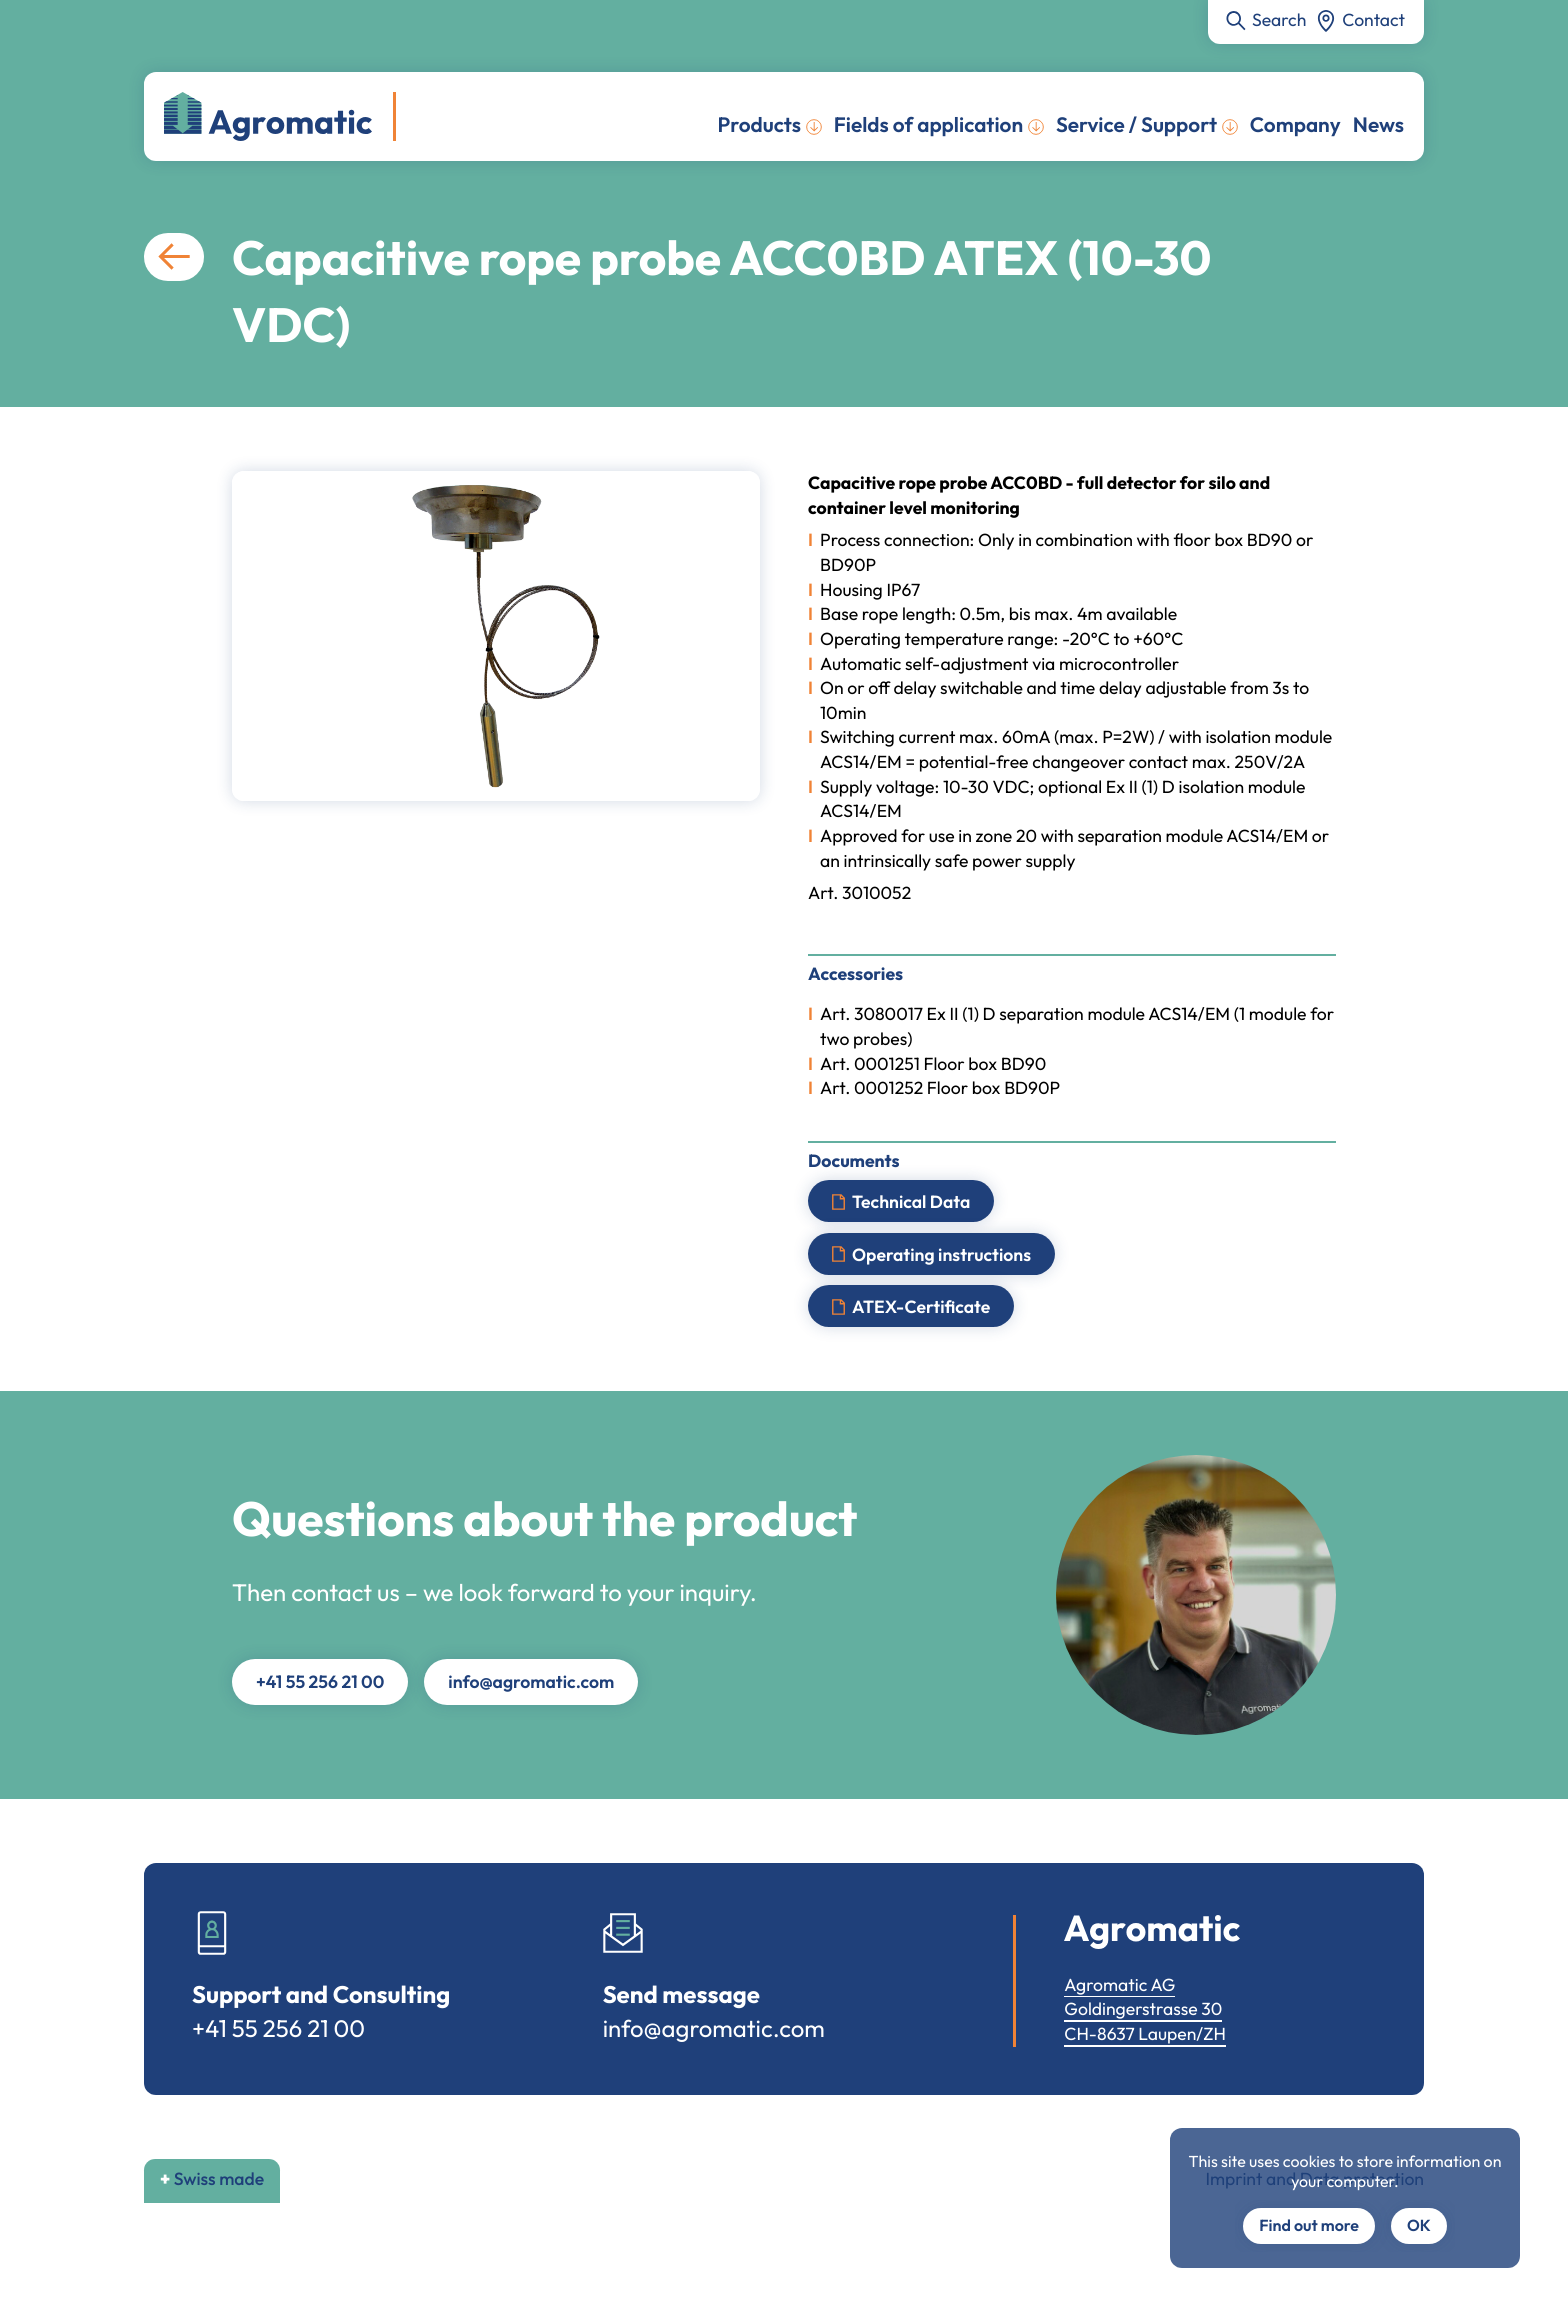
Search (1279, 19)
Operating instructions (941, 1253)
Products (759, 125)
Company (1295, 125)
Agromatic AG (1119, 1984)
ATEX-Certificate (921, 1306)
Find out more (1309, 2226)
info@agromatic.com (531, 1681)
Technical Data (911, 1201)
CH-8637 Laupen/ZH (1145, 2033)
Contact (1373, 19)
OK (1419, 2226)
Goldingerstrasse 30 (1143, 2008)
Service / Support (1136, 125)
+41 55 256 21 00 (320, 1681)
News (1378, 125)
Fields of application (928, 125)
